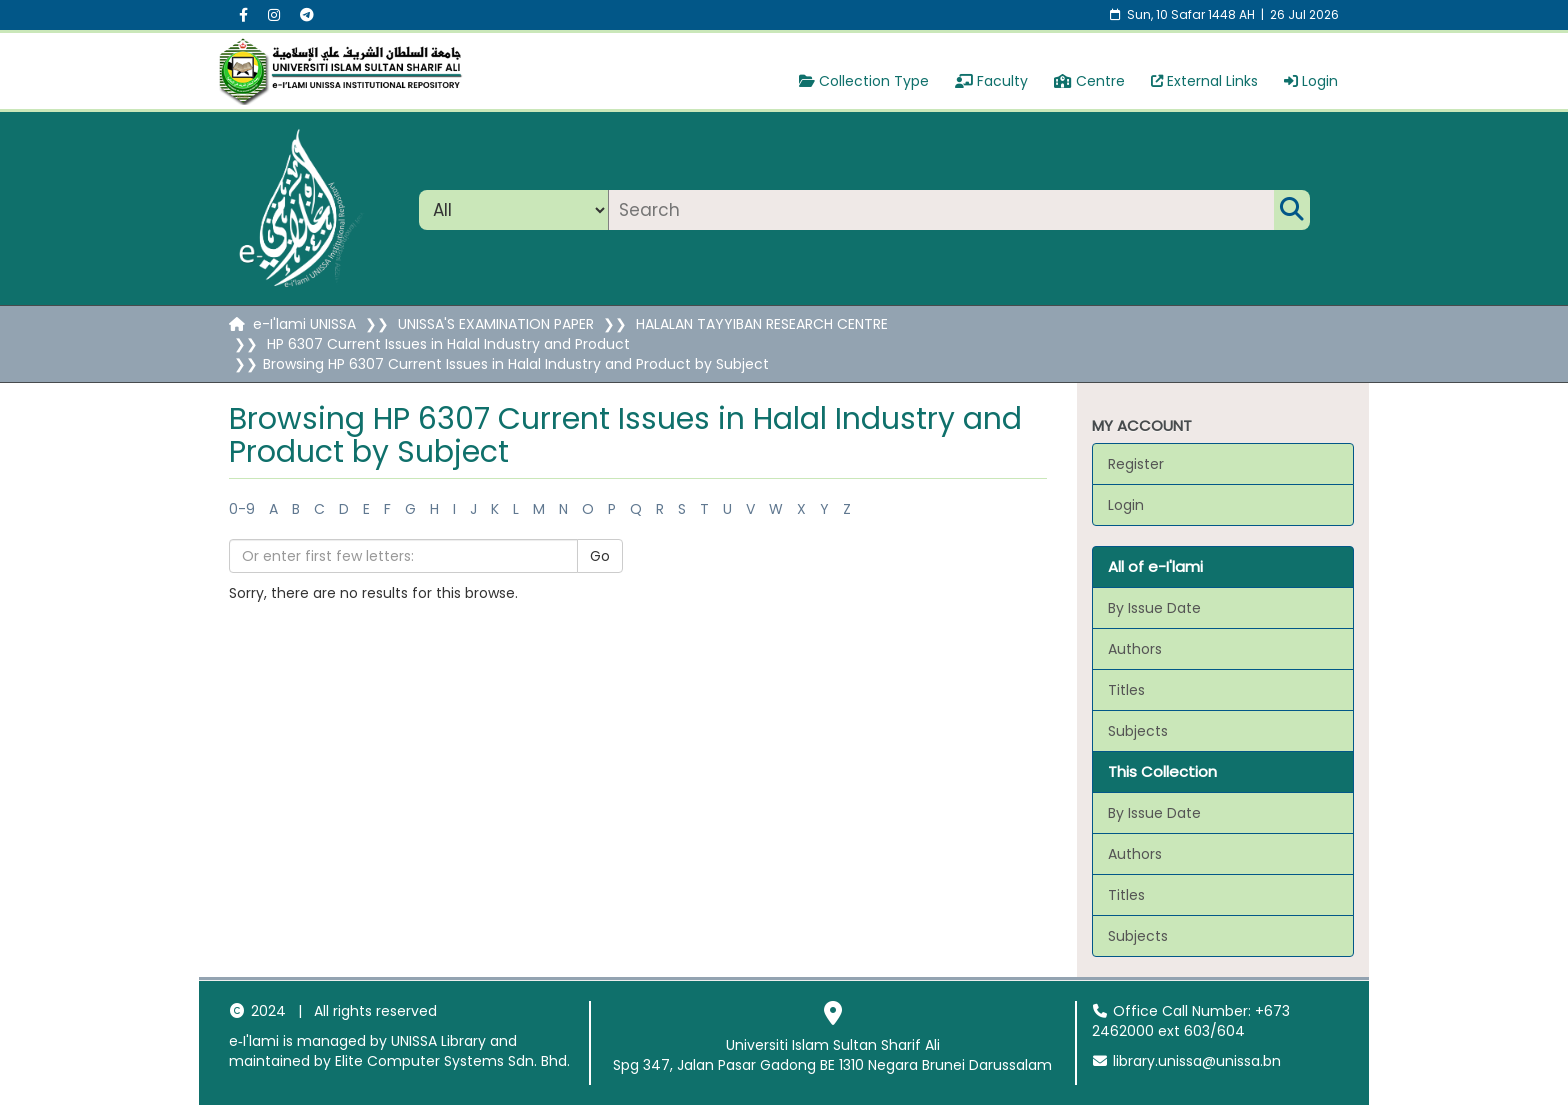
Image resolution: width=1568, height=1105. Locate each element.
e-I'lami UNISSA (304, 324)
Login (1311, 81)
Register (1136, 464)
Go (600, 556)
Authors (1135, 649)
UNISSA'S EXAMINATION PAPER (496, 324)
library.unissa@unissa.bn (1187, 1061)
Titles (1126, 690)
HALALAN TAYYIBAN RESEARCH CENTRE (762, 324)
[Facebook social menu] (243, 15)
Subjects (1138, 731)
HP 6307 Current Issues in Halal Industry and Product (448, 344)
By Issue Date (1154, 608)
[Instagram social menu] (274, 15)
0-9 (242, 509)
